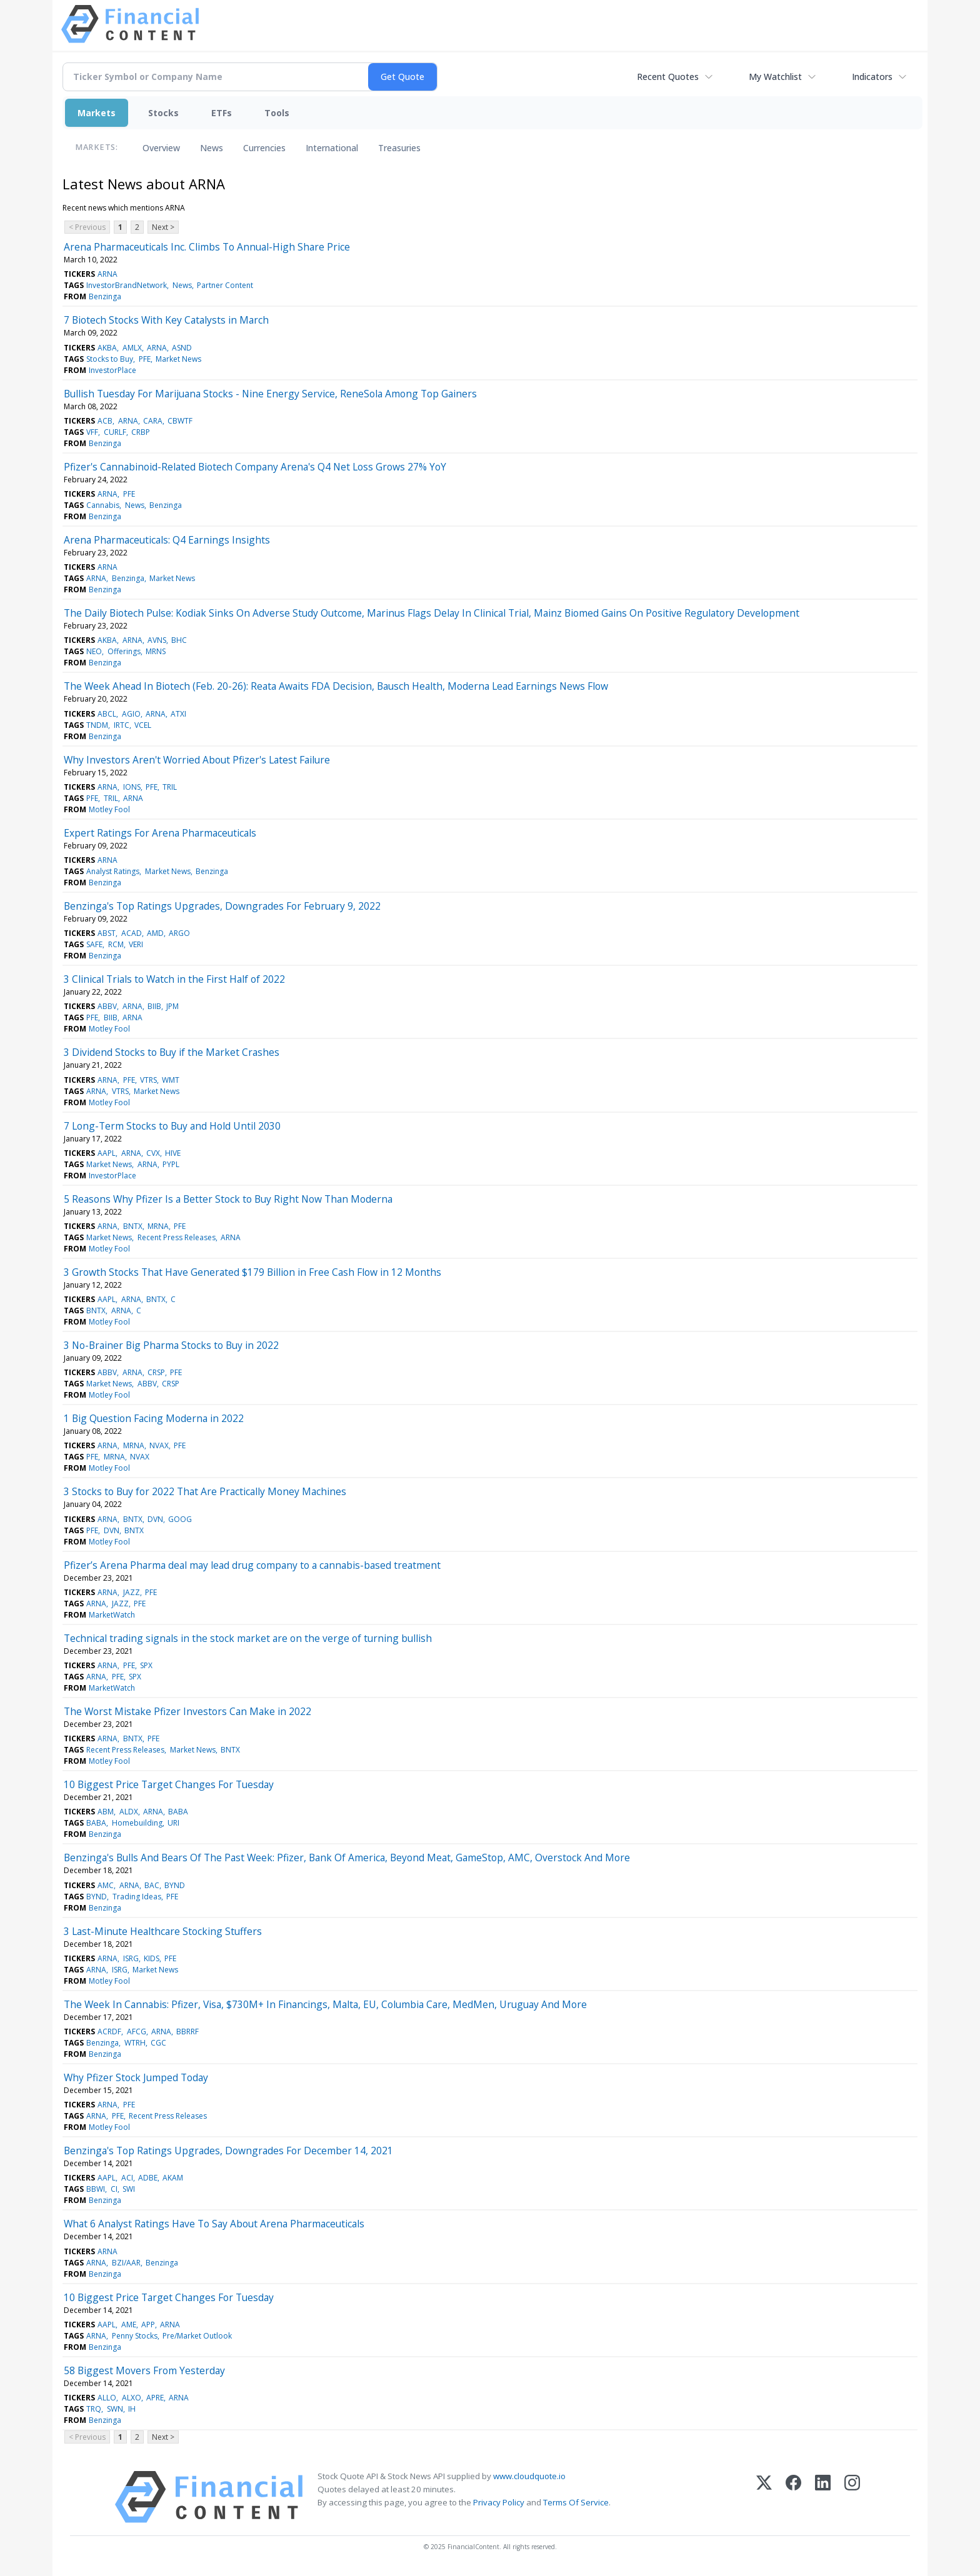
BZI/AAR (126, 2262)
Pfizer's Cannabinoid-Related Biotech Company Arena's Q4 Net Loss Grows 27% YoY (255, 467)
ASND (182, 347)
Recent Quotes (668, 76)
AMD (155, 933)
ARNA (108, 274)
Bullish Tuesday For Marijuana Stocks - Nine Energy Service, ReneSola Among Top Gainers (270, 393)
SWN (115, 2409)
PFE (145, 359)
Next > (163, 227)
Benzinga (105, 296)
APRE (155, 2397)
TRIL (169, 787)
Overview (161, 148)
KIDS (151, 1958)
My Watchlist (775, 76)
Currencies (264, 148)
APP (148, 2324)
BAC (151, 1885)
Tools (276, 113)
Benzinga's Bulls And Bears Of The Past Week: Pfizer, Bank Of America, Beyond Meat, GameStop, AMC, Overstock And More (347, 1857)
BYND (174, 1885)
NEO (94, 651)
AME (128, 2324)
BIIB (154, 1006)
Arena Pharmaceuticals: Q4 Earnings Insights (167, 540)
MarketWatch (112, 1614)
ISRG (131, 1958)
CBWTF (180, 420)
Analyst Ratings (112, 871)
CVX (153, 1153)
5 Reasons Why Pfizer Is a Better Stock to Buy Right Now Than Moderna (228, 1199)
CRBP (140, 432)
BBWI (95, 2189)
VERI (136, 944)
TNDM (97, 725)
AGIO (131, 714)
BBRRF (187, 2031)
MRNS (156, 651)
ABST (107, 933)
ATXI (178, 714)
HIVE (173, 1153)
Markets (97, 113)
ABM (106, 1811)
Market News (178, 359)
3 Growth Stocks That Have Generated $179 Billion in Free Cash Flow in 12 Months (252, 1272)
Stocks (163, 113)
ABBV (107, 1006)
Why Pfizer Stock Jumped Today (136, 2077)
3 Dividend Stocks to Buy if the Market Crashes (171, 1052)
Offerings (124, 651)
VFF (92, 432)
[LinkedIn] (823, 2497)
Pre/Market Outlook (197, 2335)
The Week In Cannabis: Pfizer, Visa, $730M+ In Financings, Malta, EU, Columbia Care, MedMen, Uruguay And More (325, 2004)
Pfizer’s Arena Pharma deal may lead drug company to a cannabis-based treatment (252, 1565)
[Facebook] (793, 2497)
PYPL (170, 1164)
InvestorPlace (112, 370)
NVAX (159, 1445)
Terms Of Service (576, 2502)
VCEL (142, 725)
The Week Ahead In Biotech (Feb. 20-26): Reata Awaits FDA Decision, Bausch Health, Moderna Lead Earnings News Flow (336, 686)
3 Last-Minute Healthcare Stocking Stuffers (163, 1931)
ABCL (107, 714)
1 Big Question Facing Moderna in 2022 (154, 1418)
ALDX (128, 1811)
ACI (127, 2177)
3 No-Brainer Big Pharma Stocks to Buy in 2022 (171, 1345)
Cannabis (102, 505)
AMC (106, 1885)
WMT (170, 1080)
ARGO (179, 933)
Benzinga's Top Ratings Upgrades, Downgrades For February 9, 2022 (222, 906)
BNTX (132, 1226)
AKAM (172, 2177)
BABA (178, 1811)
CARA (152, 420)
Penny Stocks (135, 2335)
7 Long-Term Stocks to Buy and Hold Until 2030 (172, 1126)
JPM (172, 1006)
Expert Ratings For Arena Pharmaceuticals (160, 833)
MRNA (158, 1226)
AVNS (157, 640)
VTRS (148, 1080)
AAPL (107, 1153)
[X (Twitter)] (764, 2497)
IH (132, 2409)
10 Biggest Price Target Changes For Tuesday (169, 1784)
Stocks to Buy (109, 359)
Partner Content (225, 285)
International (332, 148)
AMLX (132, 347)
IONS (132, 787)
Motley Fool (109, 809)
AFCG (136, 2031)
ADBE (148, 2177)
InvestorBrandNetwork (126, 285)
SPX (146, 1665)
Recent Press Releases (177, 1237)
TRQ (93, 2409)
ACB (105, 420)
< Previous (87, 227)
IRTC (121, 725)
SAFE (94, 944)
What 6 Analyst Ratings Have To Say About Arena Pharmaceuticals (214, 2223)
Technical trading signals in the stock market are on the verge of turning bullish (248, 1638)
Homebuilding (137, 1823)
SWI (128, 2189)
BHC (179, 640)
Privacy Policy (498, 2502)
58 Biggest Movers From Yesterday (144, 2370)
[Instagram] (852, 2497)
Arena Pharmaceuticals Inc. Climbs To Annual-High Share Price (207, 247)
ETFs (221, 113)
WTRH (135, 2042)
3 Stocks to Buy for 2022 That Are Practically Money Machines (205, 1491)
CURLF (115, 432)
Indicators (872, 76)
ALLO (107, 2397)
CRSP (156, 1372)
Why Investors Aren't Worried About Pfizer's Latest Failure (197, 760)
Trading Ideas (136, 1896)
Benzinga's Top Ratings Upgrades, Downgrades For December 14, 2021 (228, 2150)
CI (114, 2189)
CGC (158, 2042)
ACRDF (109, 2031)
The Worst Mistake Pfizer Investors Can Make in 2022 (187, 1711)
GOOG (180, 1519)
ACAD (131, 933)
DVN (155, 1519)
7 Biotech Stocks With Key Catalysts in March (166, 320)
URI (173, 1823)
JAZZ (131, 1592)
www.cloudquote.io (529, 2476)
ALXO (131, 2397)
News (211, 148)
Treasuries (399, 148)
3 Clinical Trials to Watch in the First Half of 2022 (174, 979)
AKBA (107, 347)
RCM (116, 944)
